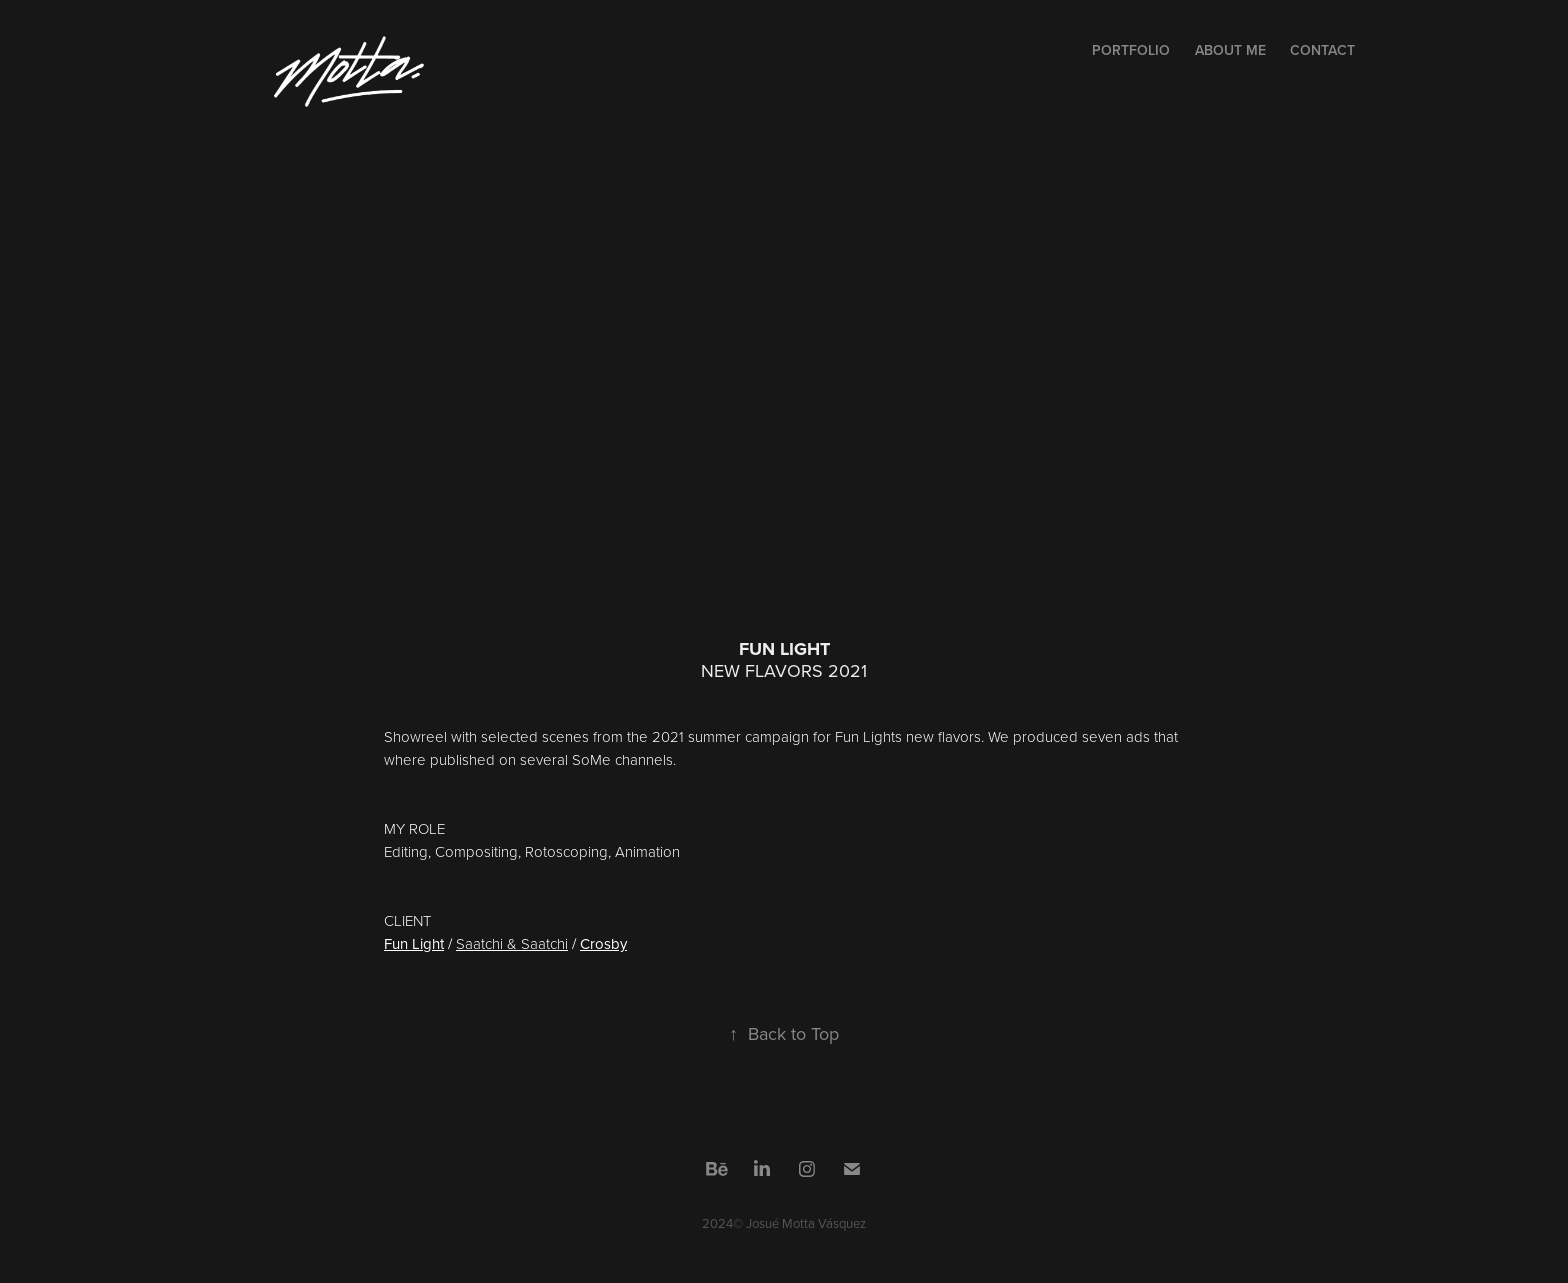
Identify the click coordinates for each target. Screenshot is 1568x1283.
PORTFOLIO (1131, 50)
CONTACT (1322, 50)
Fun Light (414, 943)
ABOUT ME (1230, 50)
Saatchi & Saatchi (512, 943)
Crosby (603, 943)
